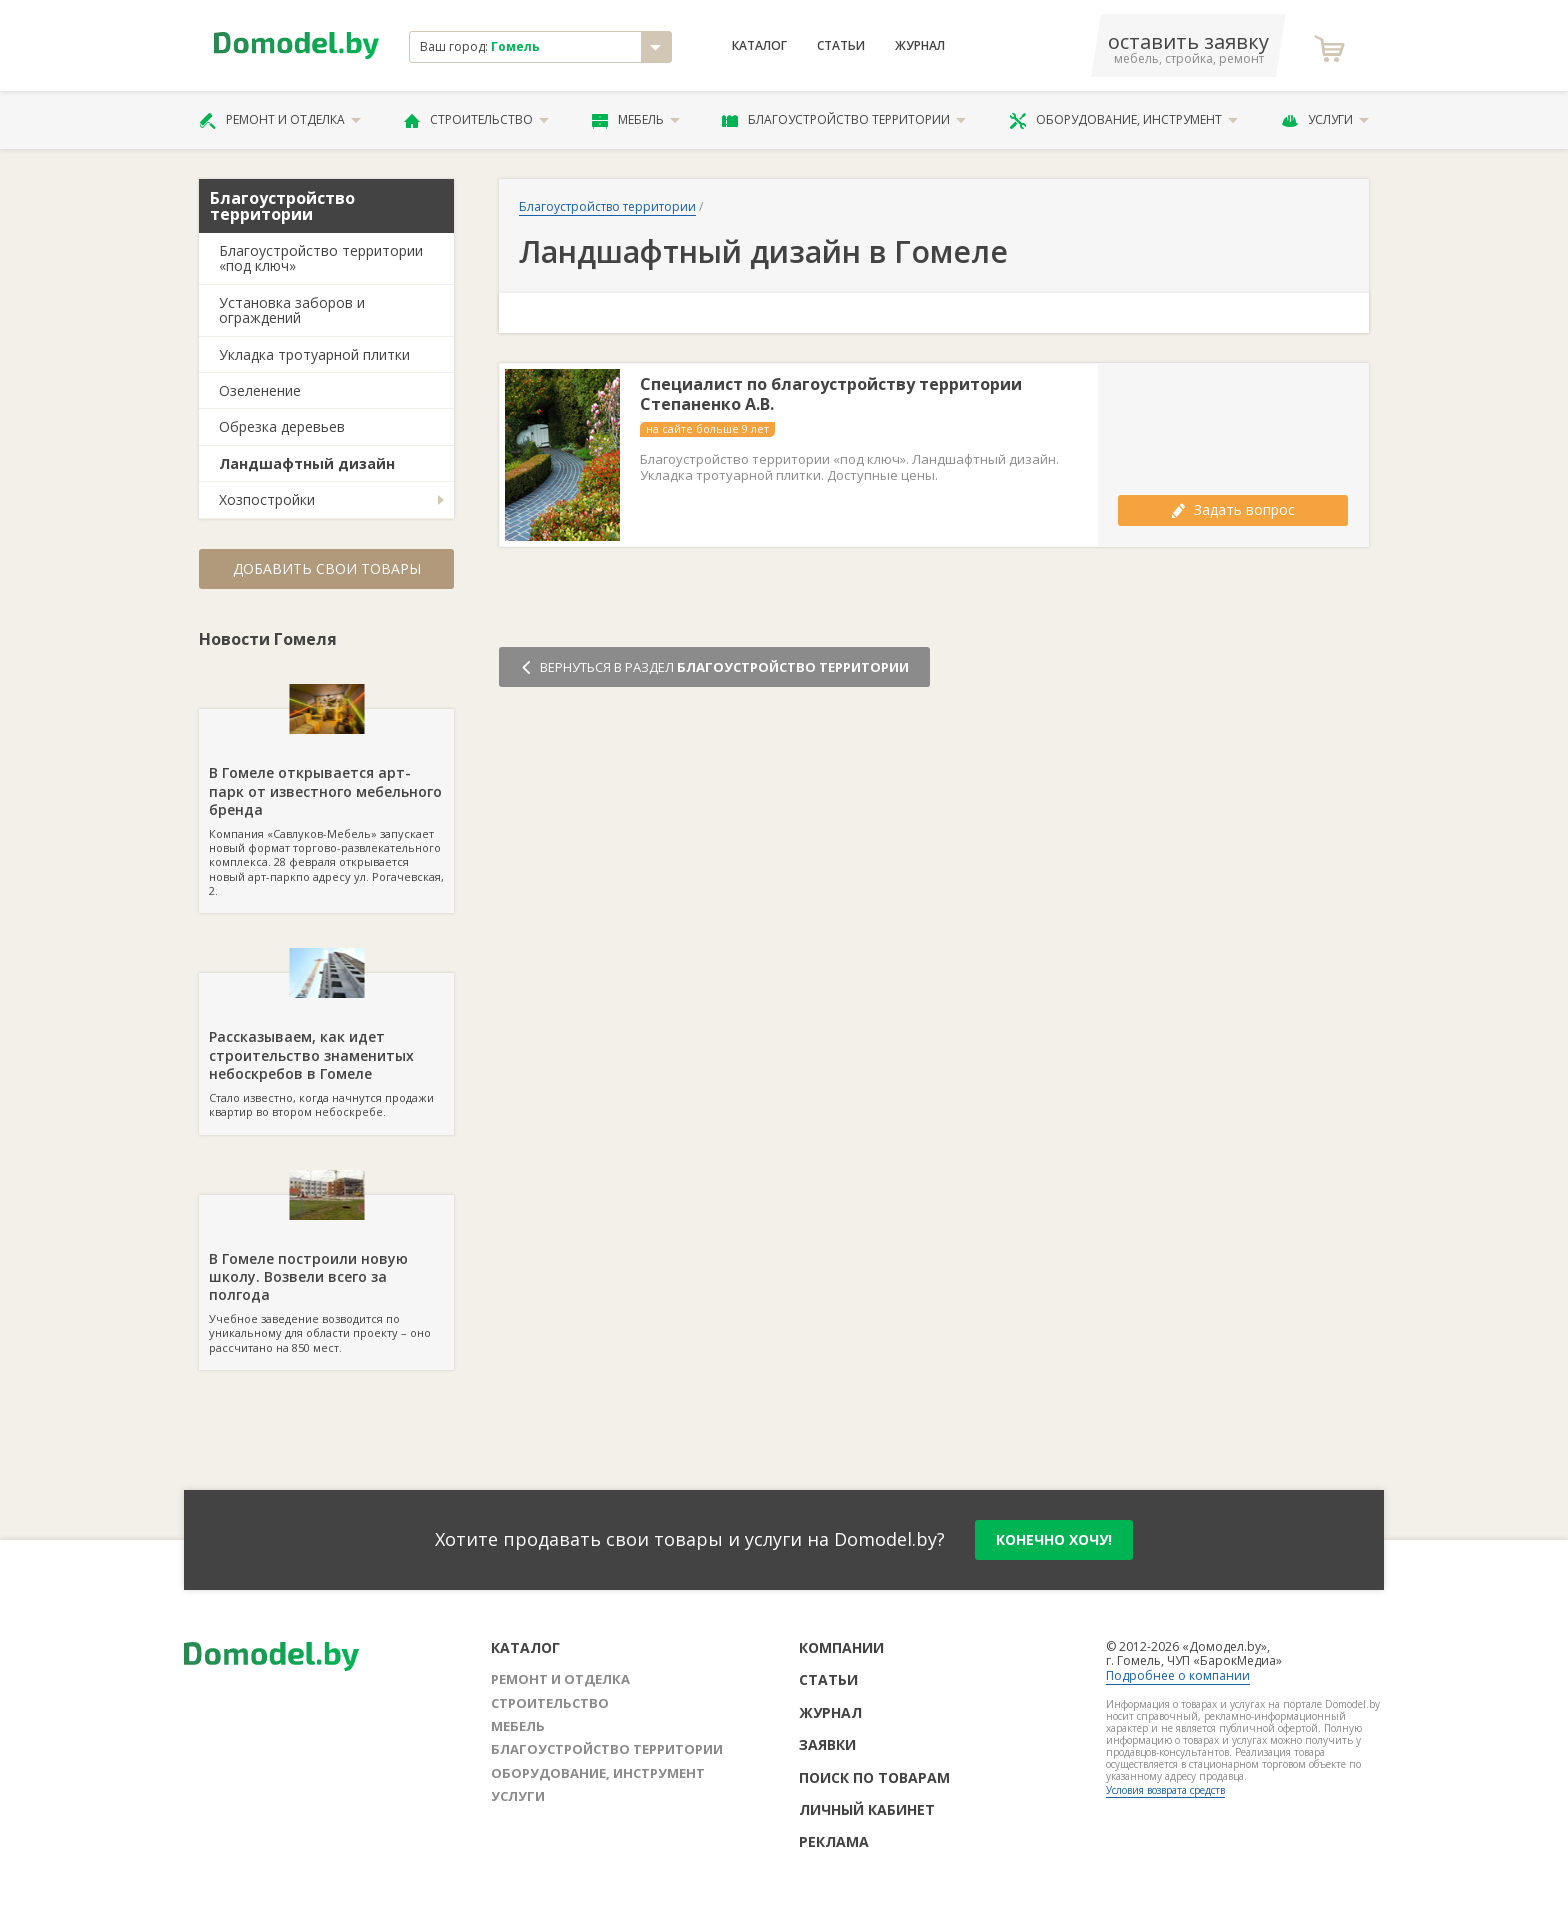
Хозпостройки (267, 499)
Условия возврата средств (1165, 1790)
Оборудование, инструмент (1123, 120)
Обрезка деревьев (282, 426)
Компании (841, 1647)
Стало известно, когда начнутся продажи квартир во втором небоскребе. (326, 1046)
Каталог (759, 46)
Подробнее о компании (1178, 1675)
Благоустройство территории (844, 120)
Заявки (827, 1744)
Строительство (476, 120)
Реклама (834, 1841)
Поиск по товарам (874, 1777)
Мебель (636, 120)
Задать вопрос (1233, 509)
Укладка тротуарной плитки (314, 354)
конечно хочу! (1054, 1539)
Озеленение (260, 390)
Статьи (841, 46)
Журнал (920, 46)
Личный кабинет (867, 1809)
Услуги (1325, 120)
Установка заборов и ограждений (292, 310)
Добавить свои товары (327, 568)
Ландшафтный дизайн (307, 463)
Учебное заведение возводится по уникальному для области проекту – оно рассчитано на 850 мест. (326, 1275)
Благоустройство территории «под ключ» (321, 258)
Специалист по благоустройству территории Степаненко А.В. (831, 395)
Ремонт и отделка (280, 120)
